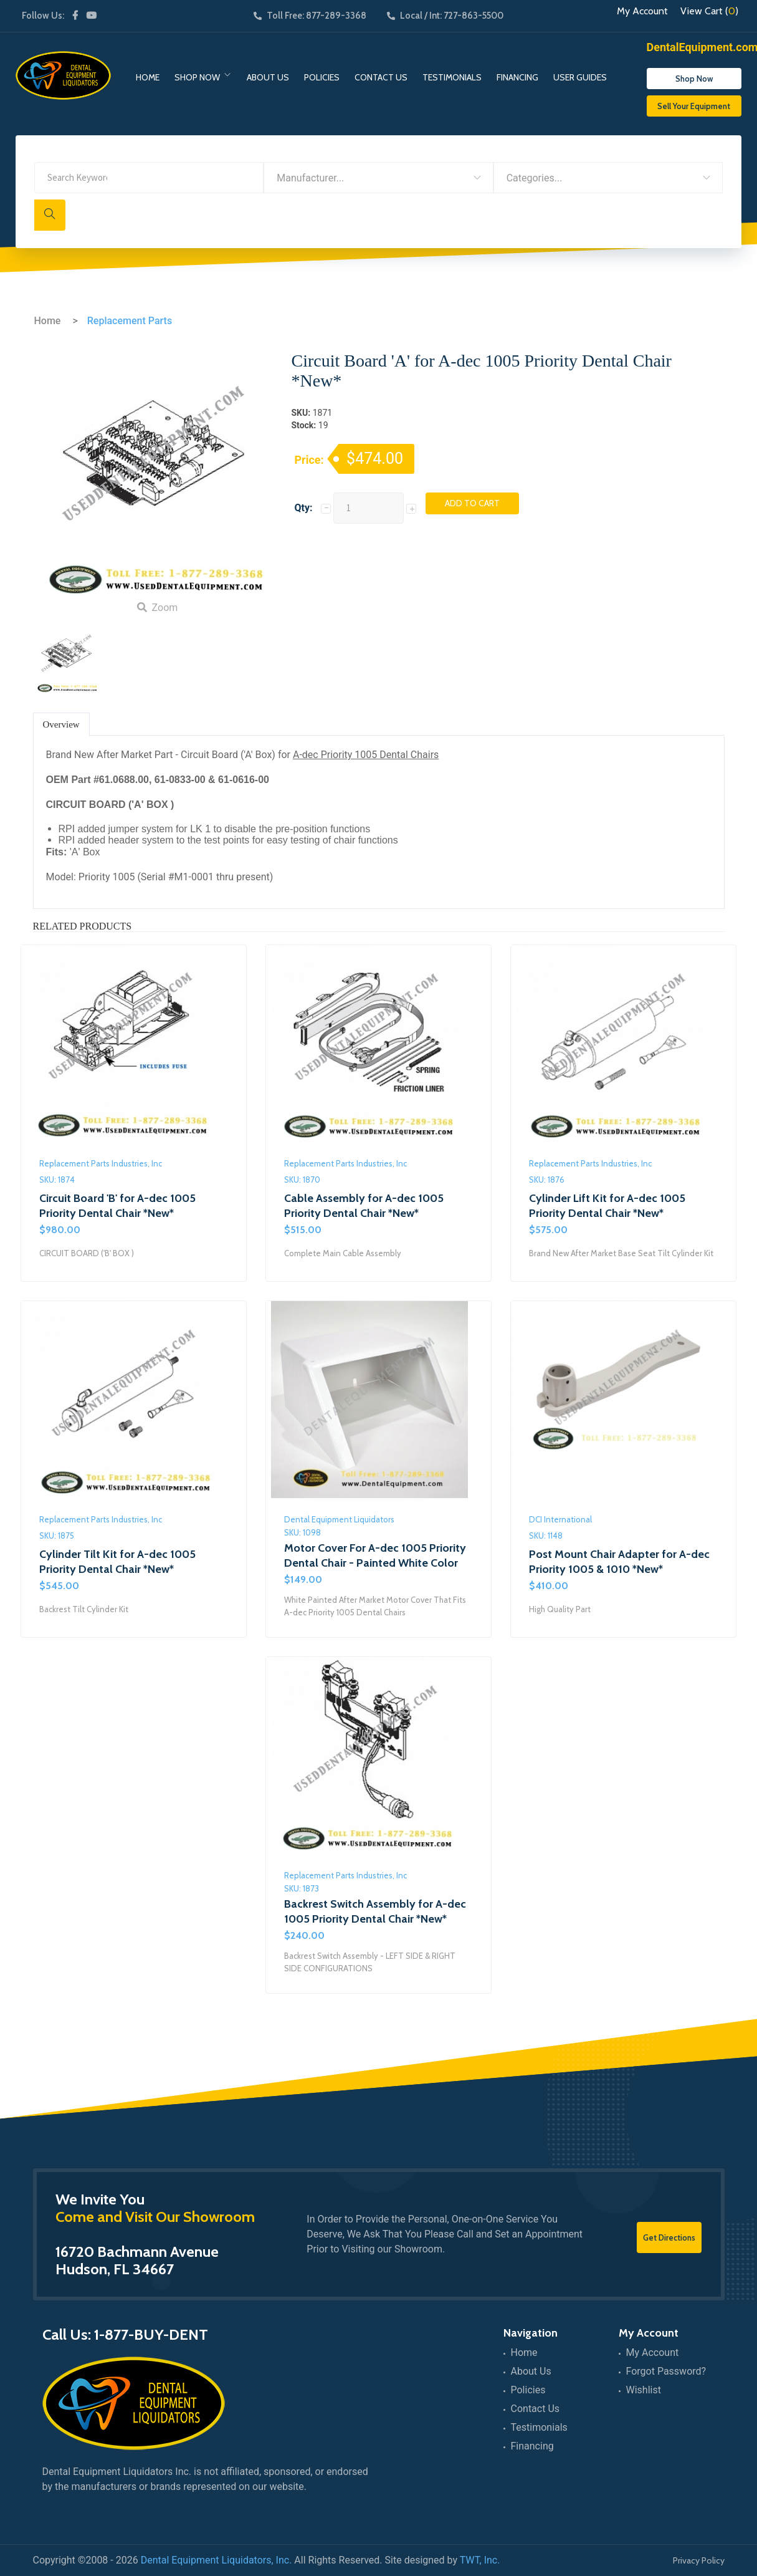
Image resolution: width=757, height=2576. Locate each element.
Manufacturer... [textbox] (310, 178)
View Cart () (709, 11)
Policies (322, 77)
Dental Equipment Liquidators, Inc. (216, 2560)
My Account (642, 11)
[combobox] (378, 177)
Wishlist (643, 2390)
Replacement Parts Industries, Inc (100, 1163)
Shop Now (197, 77)
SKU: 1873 (301, 1888)
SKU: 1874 (57, 1180)
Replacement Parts (129, 321)
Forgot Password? (666, 2371)
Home (147, 77)
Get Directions (669, 2237)
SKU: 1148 (546, 1535)
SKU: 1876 (546, 1180)
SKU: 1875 (56, 1535)
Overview (61, 724)
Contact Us (381, 77)
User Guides (580, 77)
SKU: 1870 (302, 1180)
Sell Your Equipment (693, 106)
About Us (268, 77)
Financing (517, 77)
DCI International (560, 1519)
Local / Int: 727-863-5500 (445, 15)
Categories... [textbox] (535, 178)
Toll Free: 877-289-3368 (310, 15)
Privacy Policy (699, 2560)
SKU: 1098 (302, 1532)
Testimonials (452, 77)
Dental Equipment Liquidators (339, 1519)
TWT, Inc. (480, 2560)
